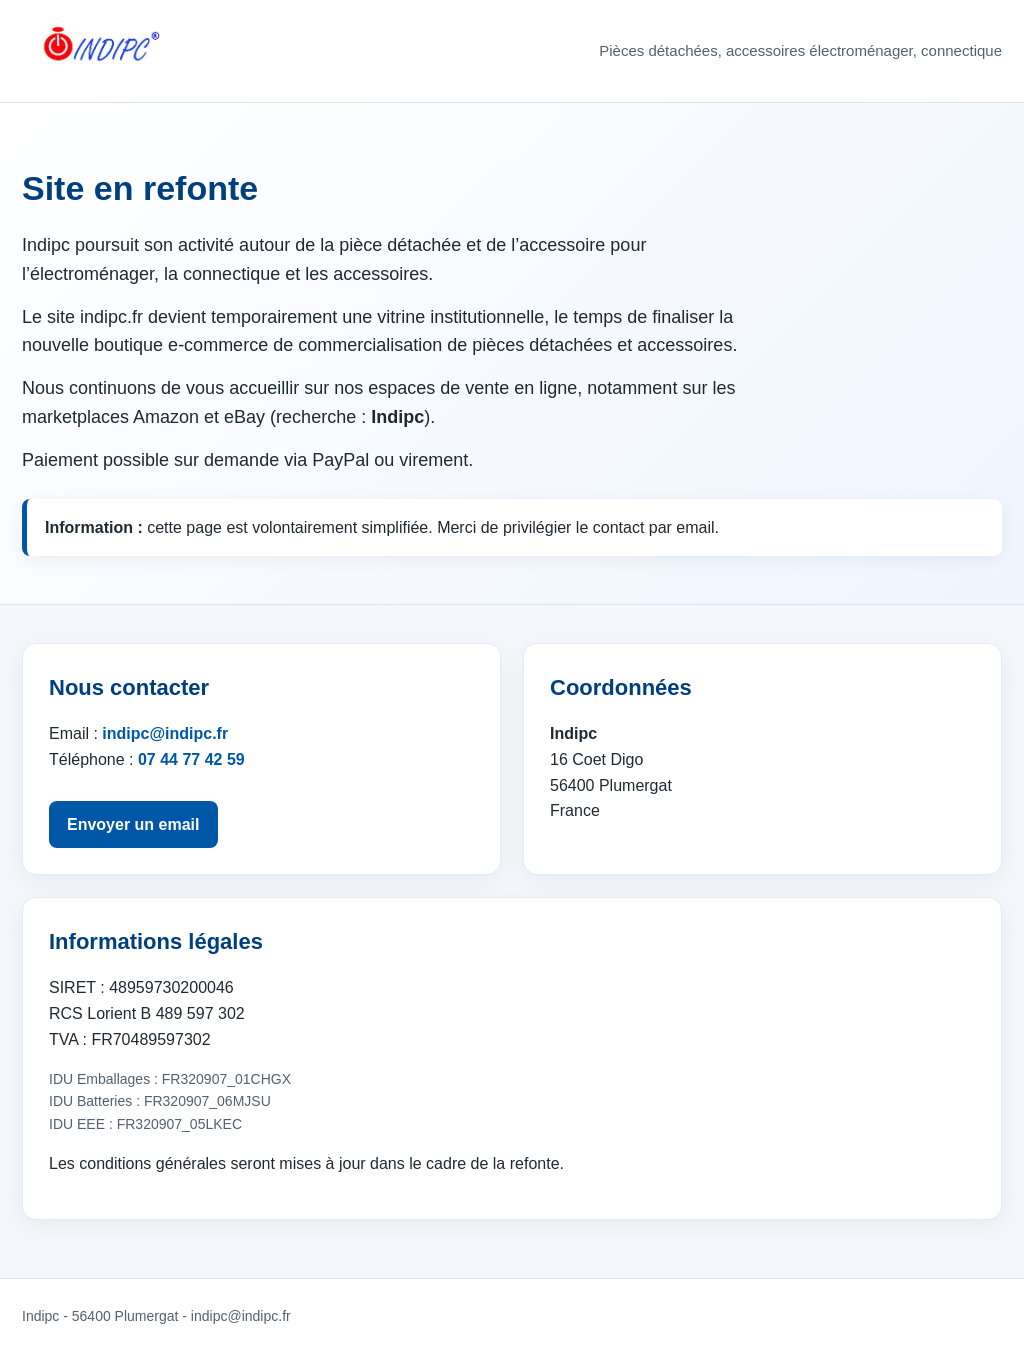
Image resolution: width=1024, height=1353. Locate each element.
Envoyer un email (133, 824)
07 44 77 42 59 (191, 759)
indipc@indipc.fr (165, 733)
